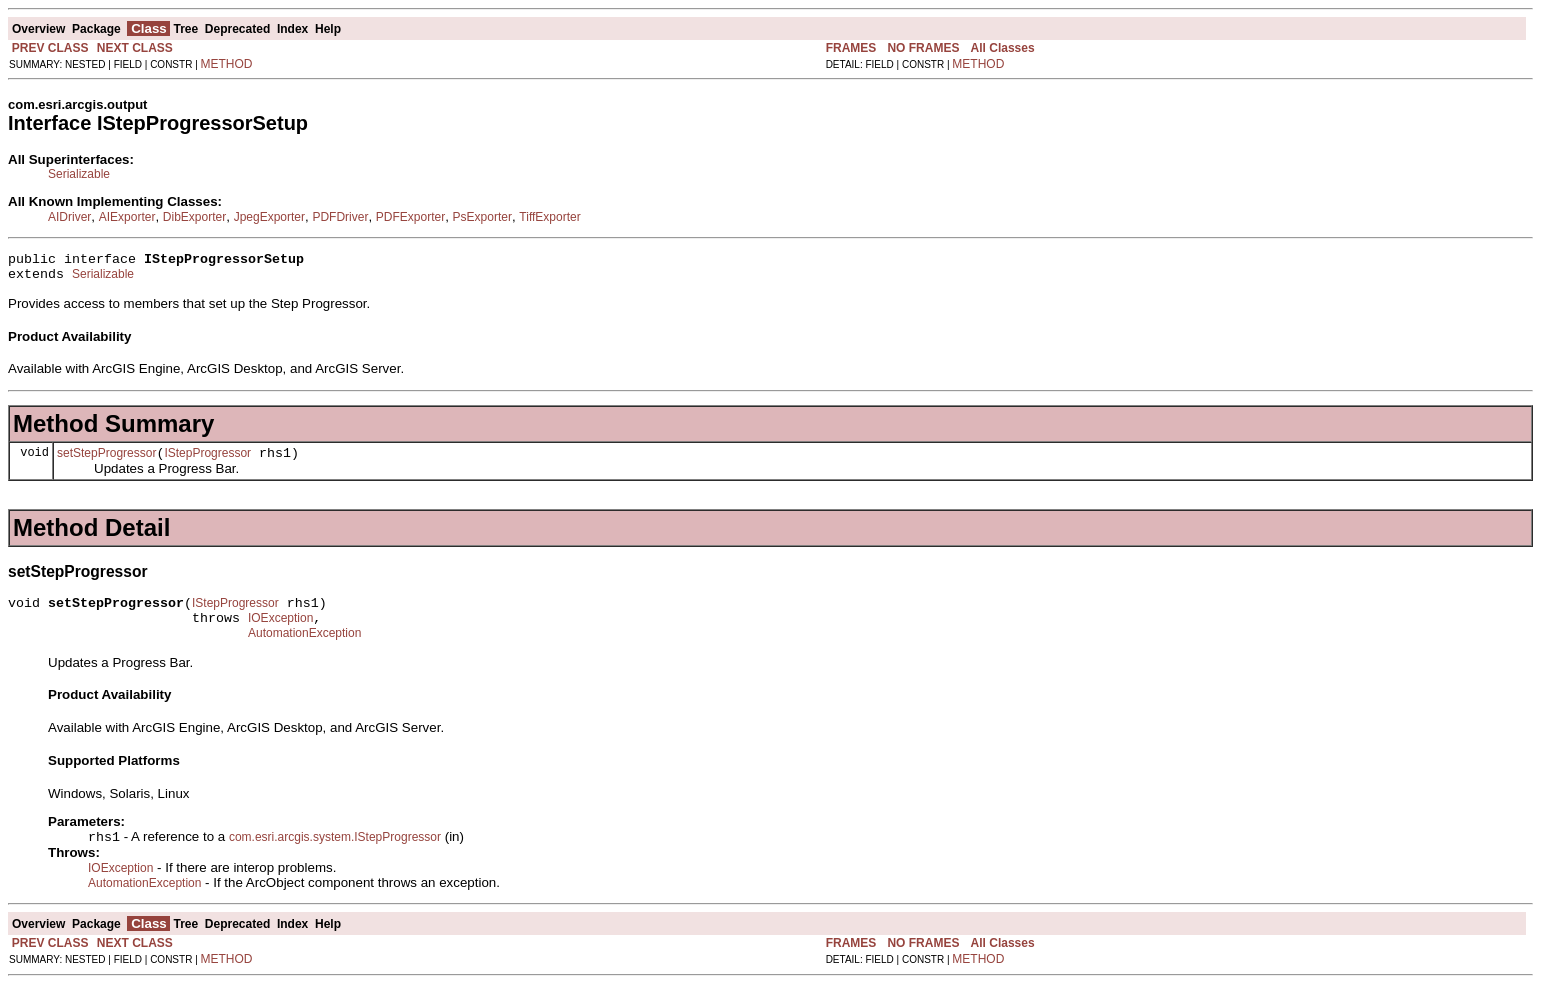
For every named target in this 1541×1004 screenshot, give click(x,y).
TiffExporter (549, 217)
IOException (280, 633)
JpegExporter (269, 217)
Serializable (79, 174)
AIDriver (69, 217)
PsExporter (482, 217)
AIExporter (127, 217)
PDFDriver (340, 217)
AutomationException (304, 651)
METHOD (227, 64)
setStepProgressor (106, 462)
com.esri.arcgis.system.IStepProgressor (335, 857)
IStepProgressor (207, 462)
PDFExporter (410, 217)
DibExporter (194, 217)
